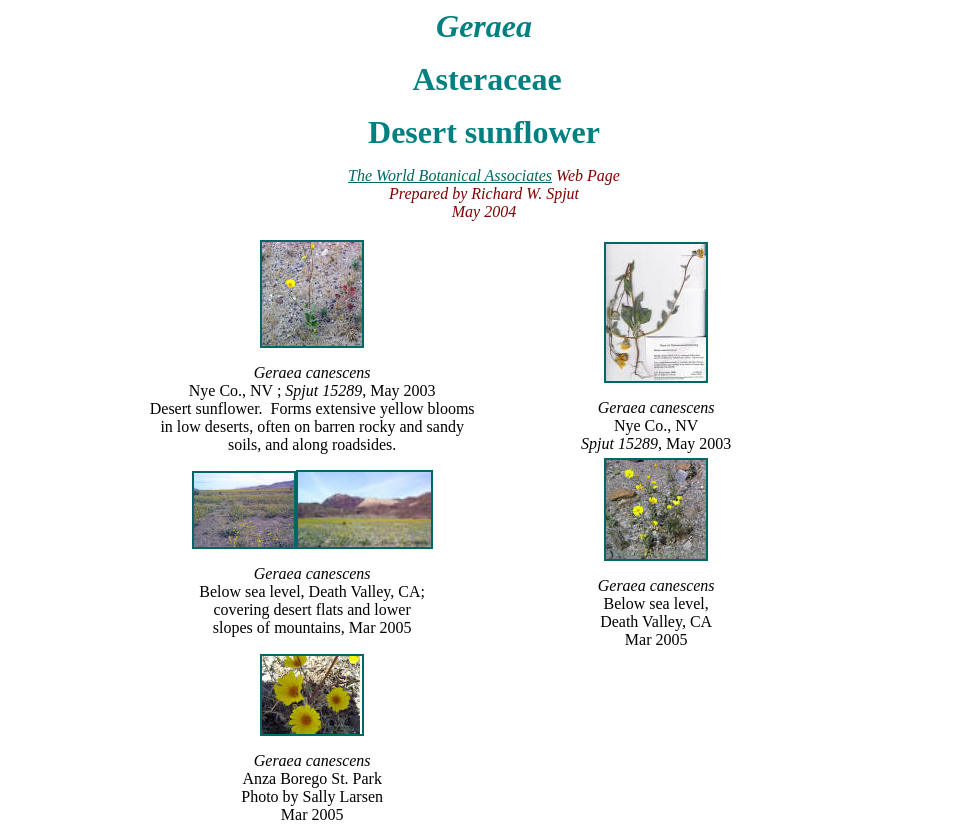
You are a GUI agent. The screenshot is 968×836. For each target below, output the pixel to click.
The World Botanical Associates (450, 175)
